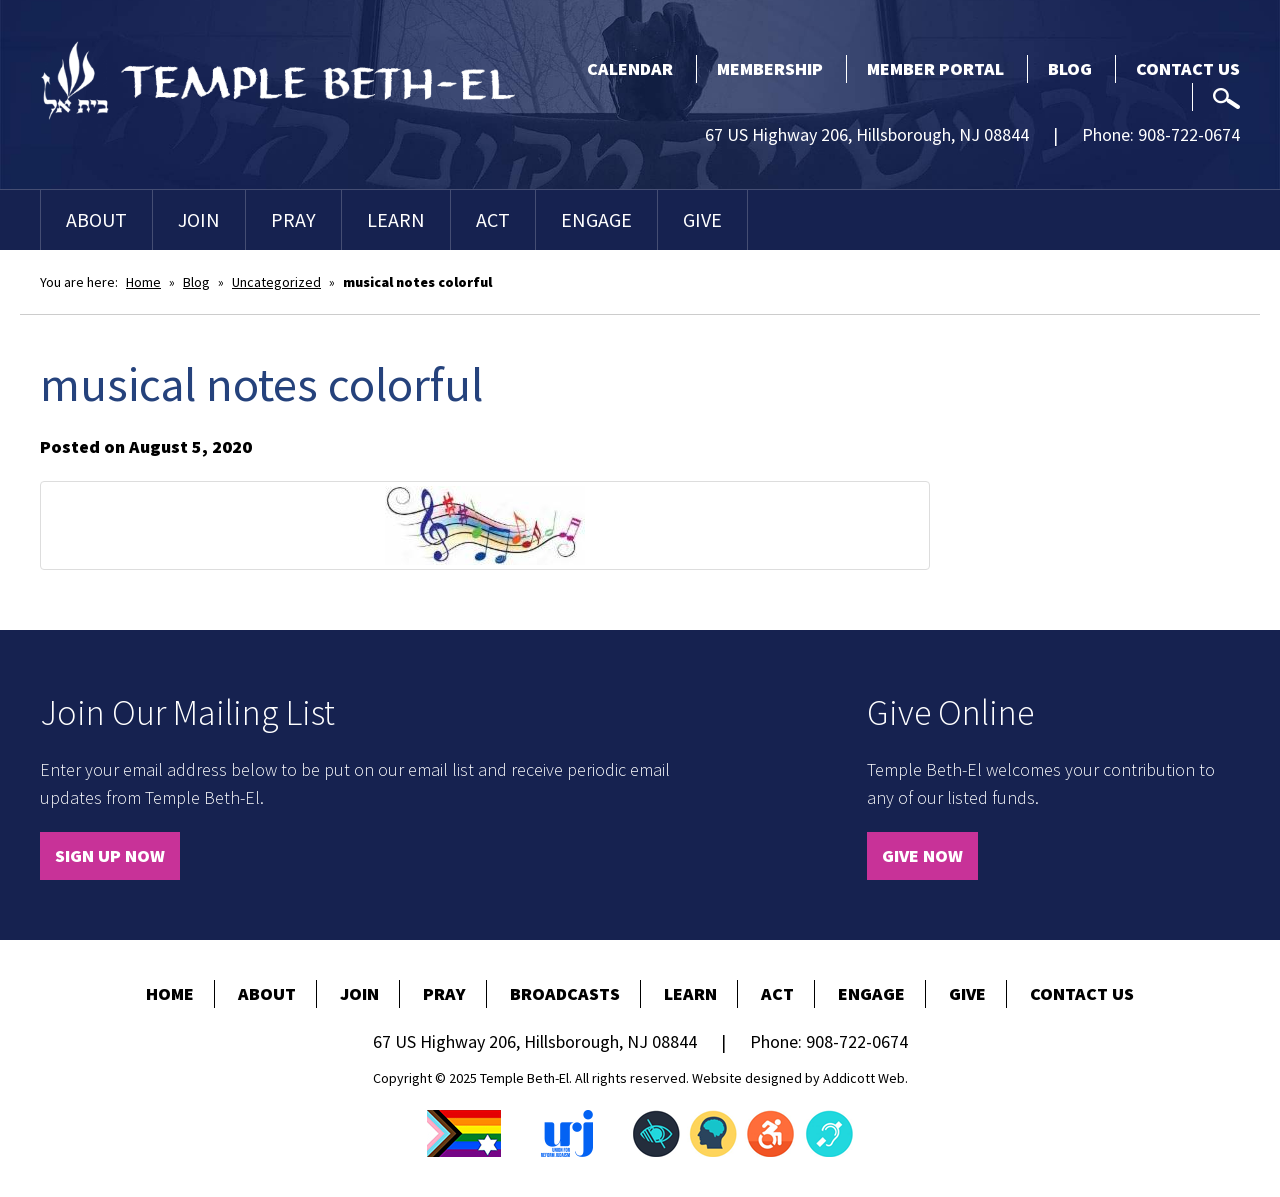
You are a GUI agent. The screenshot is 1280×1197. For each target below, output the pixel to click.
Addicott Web (864, 1078)
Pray (293, 219)
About (96, 219)
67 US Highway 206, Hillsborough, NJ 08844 (867, 134)
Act (493, 219)
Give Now (922, 855)
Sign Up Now (110, 855)
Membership (770, 68)
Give (702, 219)
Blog (1070, 68)
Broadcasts (565, 993)
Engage (596, 219)
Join (199, 219)
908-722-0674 (1189, 134)
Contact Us (1188, 68)
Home (143, 282)
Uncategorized (276, 282)
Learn (396, 219)
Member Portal (935, 68)
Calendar (630, 68)
